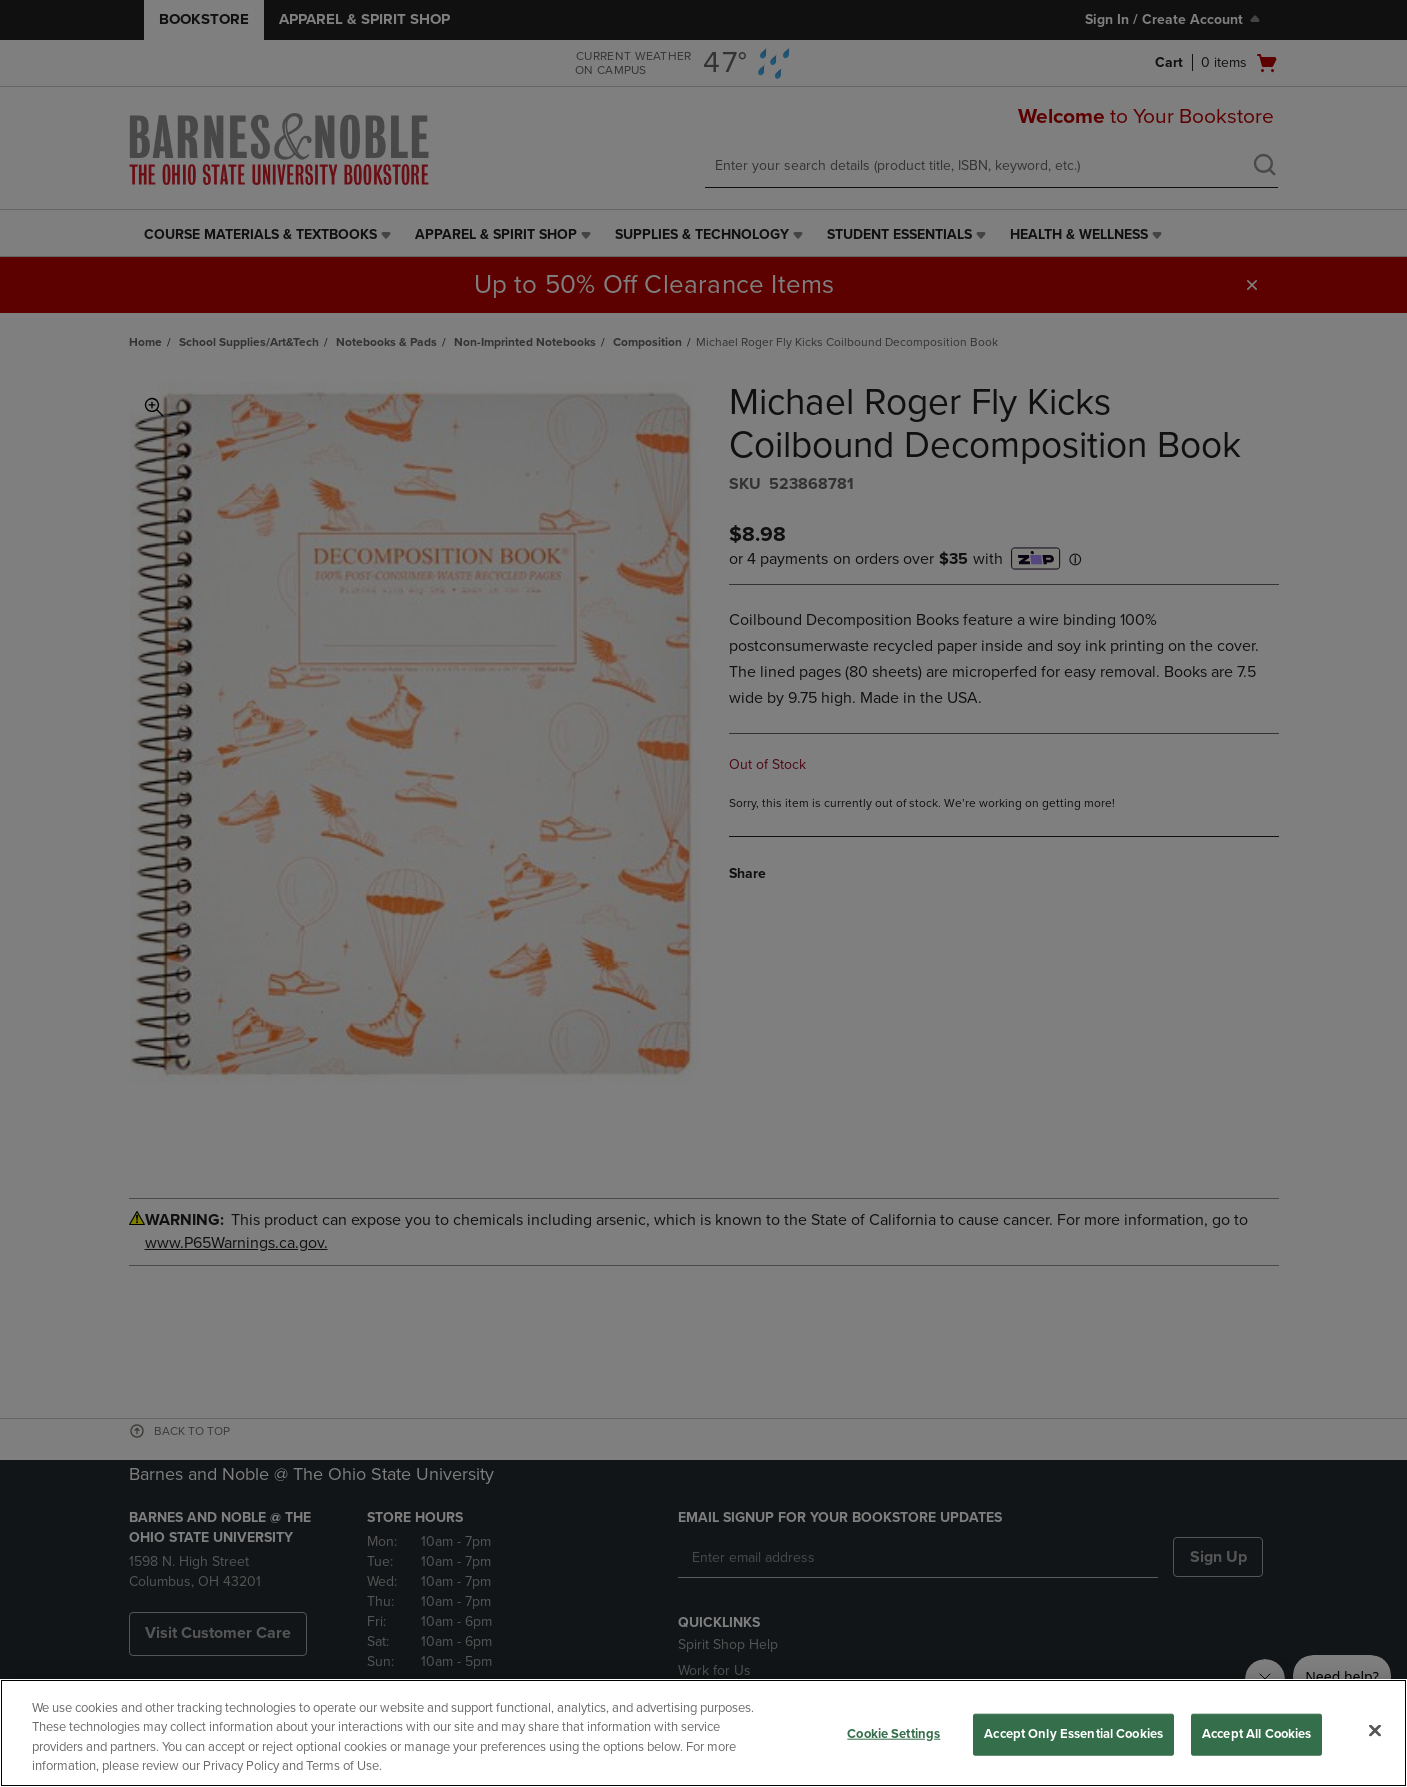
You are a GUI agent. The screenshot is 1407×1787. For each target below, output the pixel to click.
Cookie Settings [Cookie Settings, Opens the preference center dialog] (893, 1734)
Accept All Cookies (1256, 1734)
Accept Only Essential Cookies (1073, 1734)
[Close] (1375, 1730)
